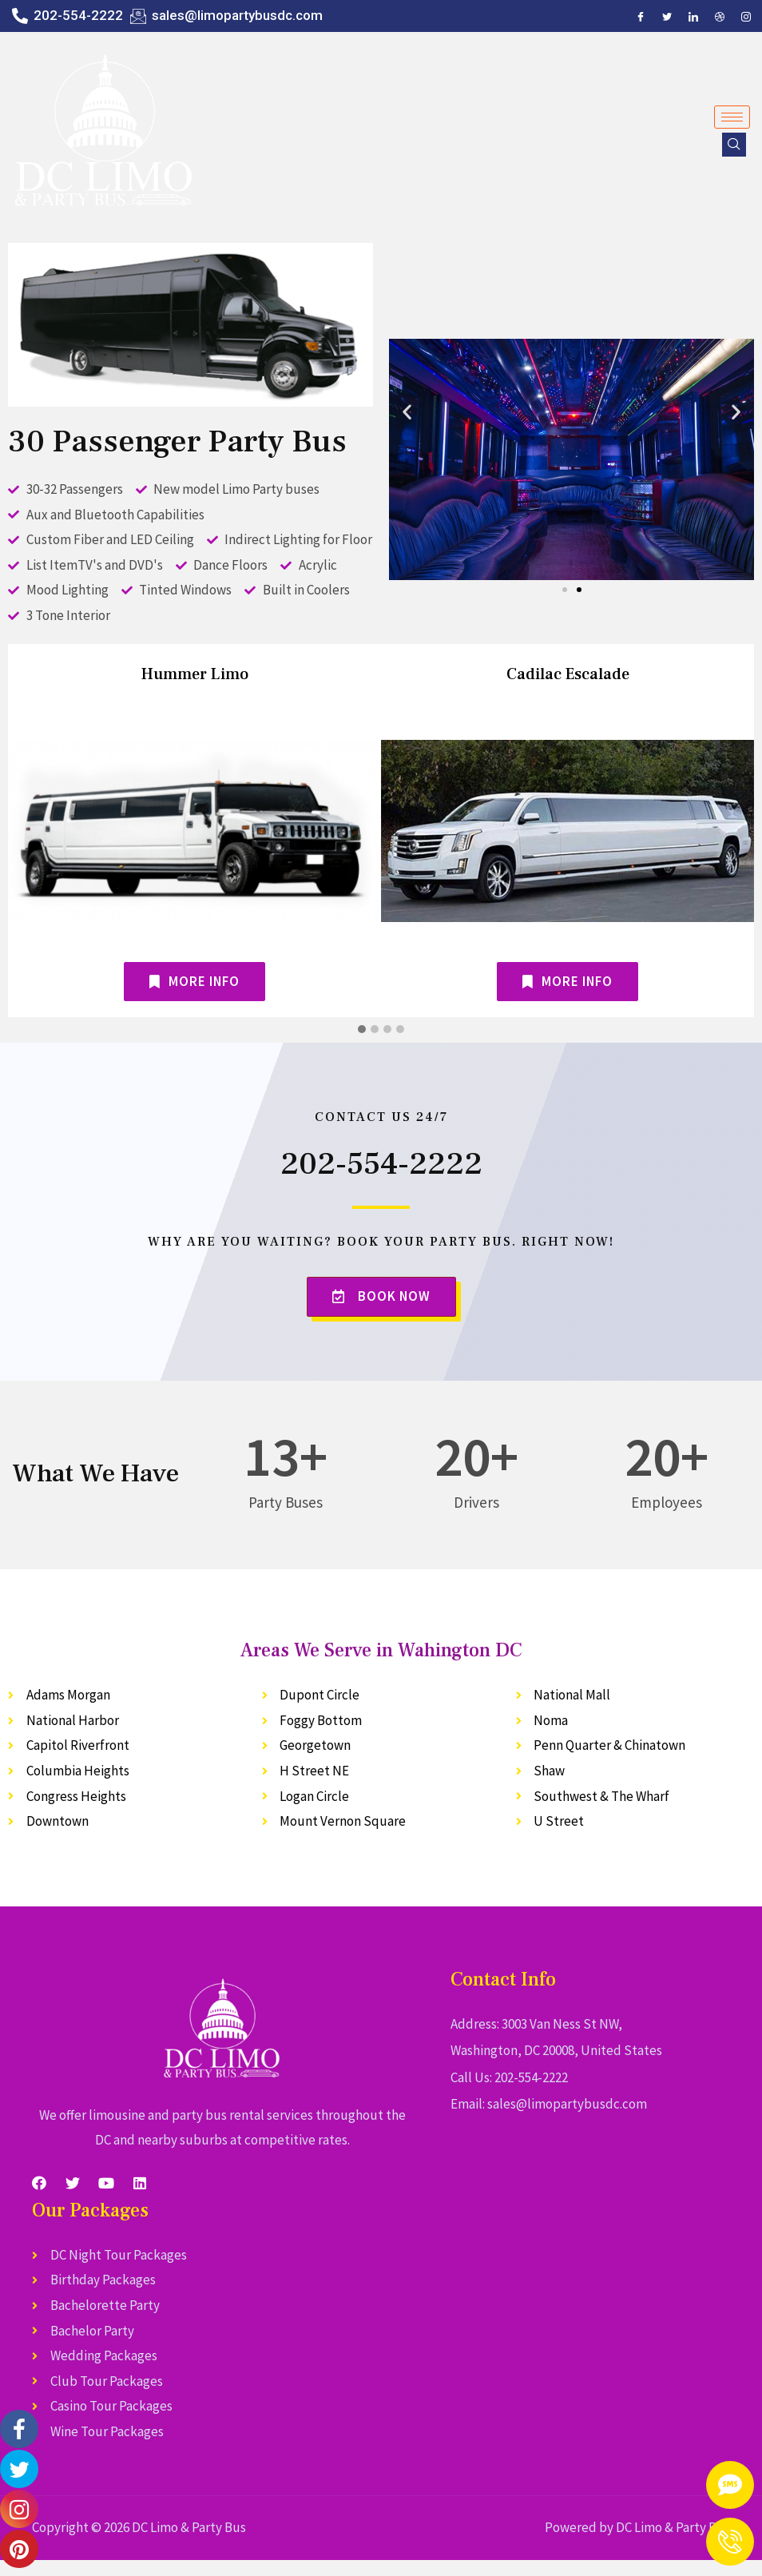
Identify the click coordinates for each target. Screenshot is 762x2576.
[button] (564, 589)
